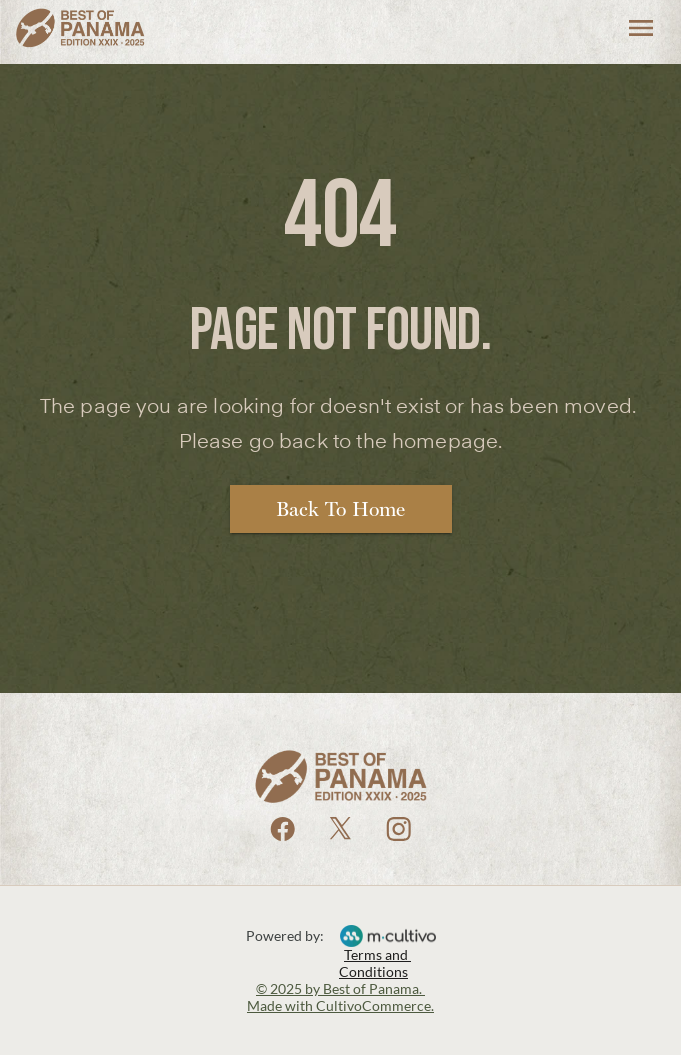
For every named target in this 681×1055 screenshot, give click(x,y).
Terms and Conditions (375, 963)
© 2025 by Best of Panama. (340, 988)
